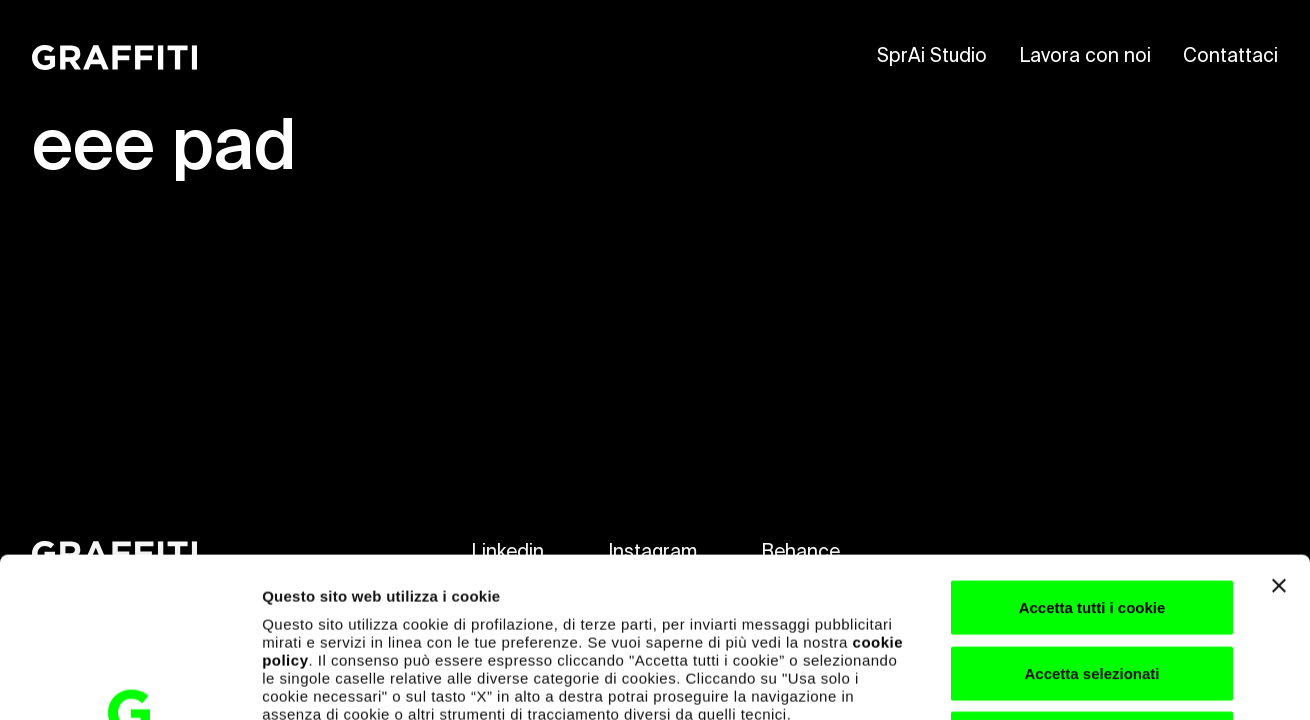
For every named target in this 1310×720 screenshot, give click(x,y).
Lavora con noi (1085, 56)
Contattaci (1230, 56)
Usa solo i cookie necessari (1092, 588)
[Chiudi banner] (1279, 436)
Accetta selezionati (1091, 523)
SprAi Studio (932, 56)
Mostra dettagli (1052, 680)
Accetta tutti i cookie (1092, 457)
